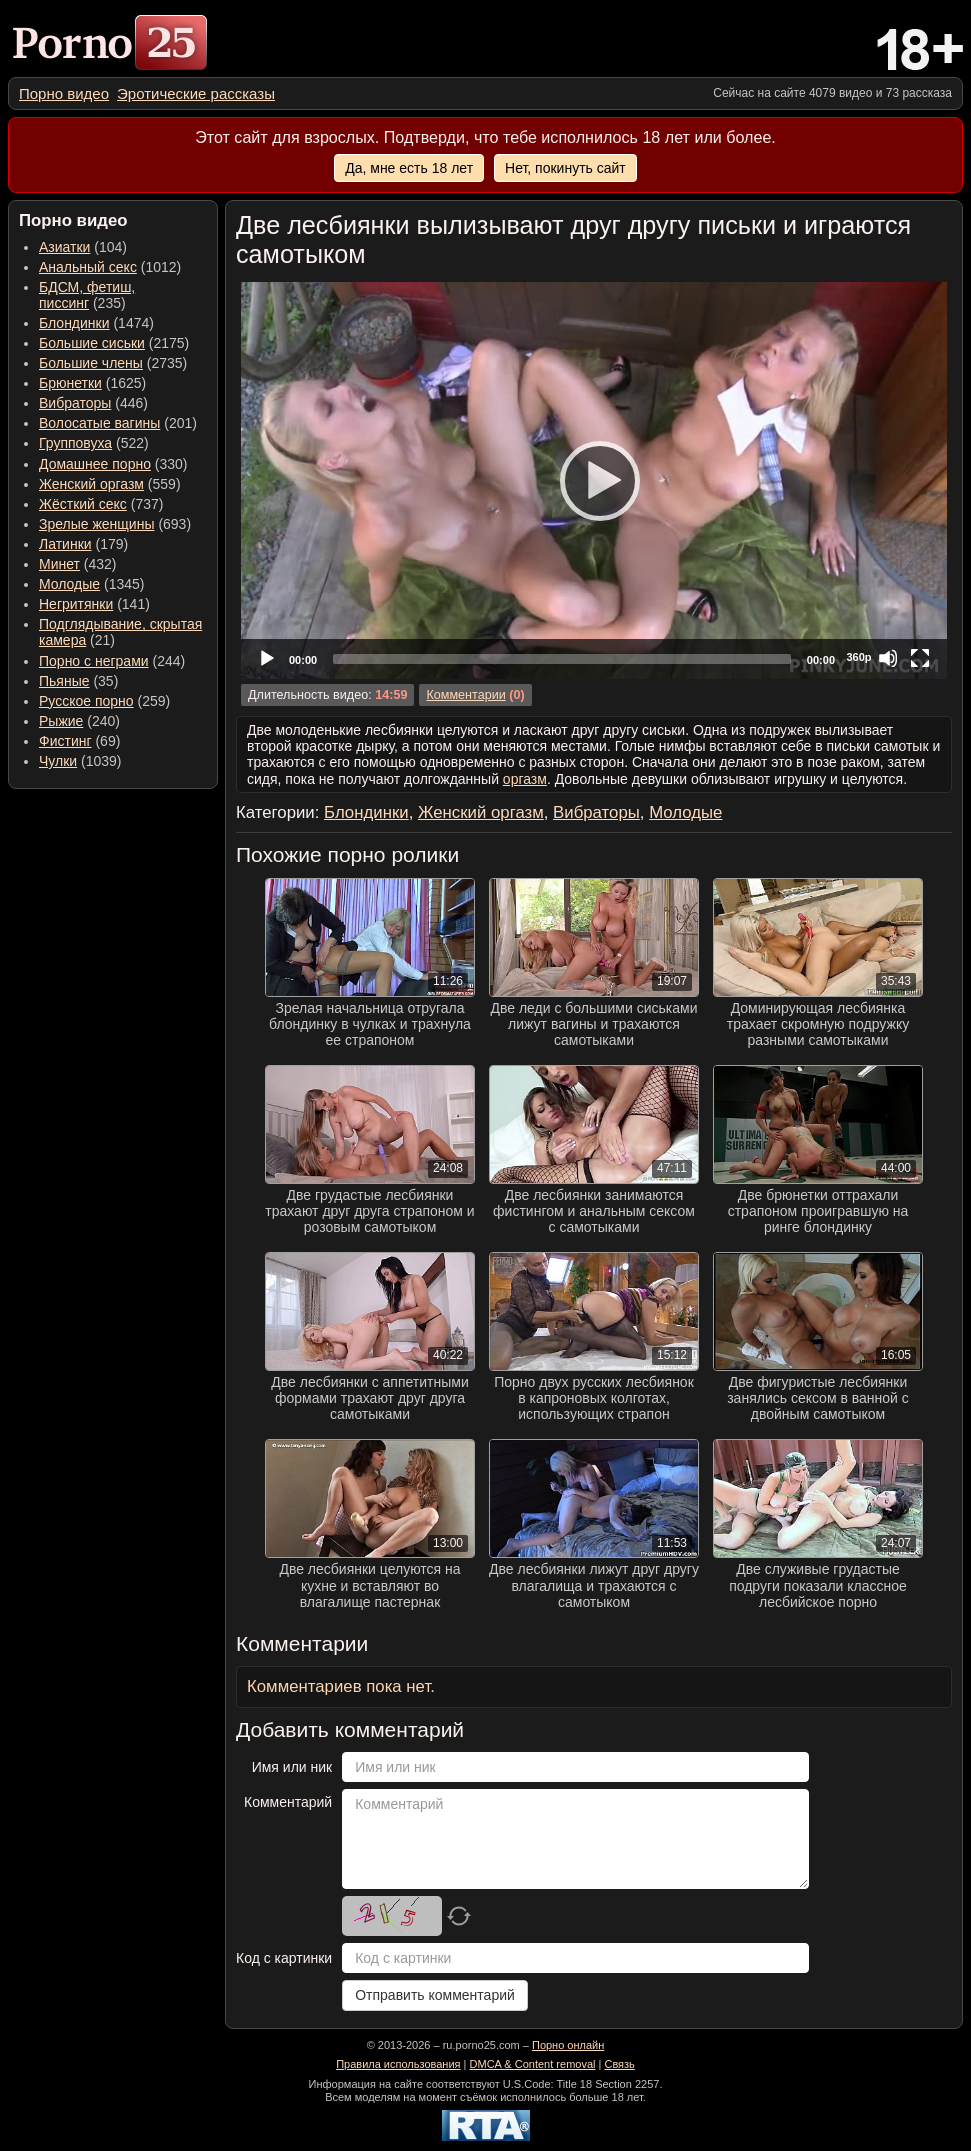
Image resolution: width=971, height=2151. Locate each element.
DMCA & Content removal (533, 2064)
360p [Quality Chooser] (858, 657)
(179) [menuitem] (83, 544)
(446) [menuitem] (93, 403)
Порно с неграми (94, 661)
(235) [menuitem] (87, 295)
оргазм (525, 779)
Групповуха (75, 443)
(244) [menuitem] (112, 661)
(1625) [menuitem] (92, 383)
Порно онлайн (568, 2045)
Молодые (69, 584)
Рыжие (61, 721)
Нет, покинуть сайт (565, 168)
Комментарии (465, 695)
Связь (619, 2064)
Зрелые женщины (97, 524)
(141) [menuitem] (94, 604)
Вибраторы (75, 403)
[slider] (562, 659)
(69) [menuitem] (79, 741)
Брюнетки (70, 383)
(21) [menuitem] (120, 632)
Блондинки (74, 323)
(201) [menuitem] (118, 423)
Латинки (65, 544)
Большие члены (91, 363)
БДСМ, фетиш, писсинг (87, 295)
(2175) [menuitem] (114, 343)
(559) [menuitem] (110, 484)
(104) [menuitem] (83, 247)
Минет (59, 564)
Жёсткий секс (83, 504)
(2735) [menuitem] (113, 363)
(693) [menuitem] (115, 524)
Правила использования (398, 2064)
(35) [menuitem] (78, 681)
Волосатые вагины (99, 423)
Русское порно (86, 701)
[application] (594, 480)
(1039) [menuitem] (80, 761)
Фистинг (65, 741)
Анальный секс (88, 267)
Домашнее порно (95, 464)
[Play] (594, 480)
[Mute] (888, 658)
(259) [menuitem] (104, 701)
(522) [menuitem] (94, 443)
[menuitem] (64, 93)
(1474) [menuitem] (96, 323)
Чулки (58, 761)
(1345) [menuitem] (91, 584)
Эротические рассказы (196, 93)
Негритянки (76, 604)
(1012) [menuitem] (110, 267)
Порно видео (64, 93)
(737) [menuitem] (101, 504)
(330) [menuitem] (113, 464)
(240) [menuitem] (79, 721)
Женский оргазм (91, 484)
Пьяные (64, 681)
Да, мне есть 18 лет (409, 168)
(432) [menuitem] (78, 564)
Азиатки (64, 247)
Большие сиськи (92, 343)
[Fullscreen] (920, 658)
